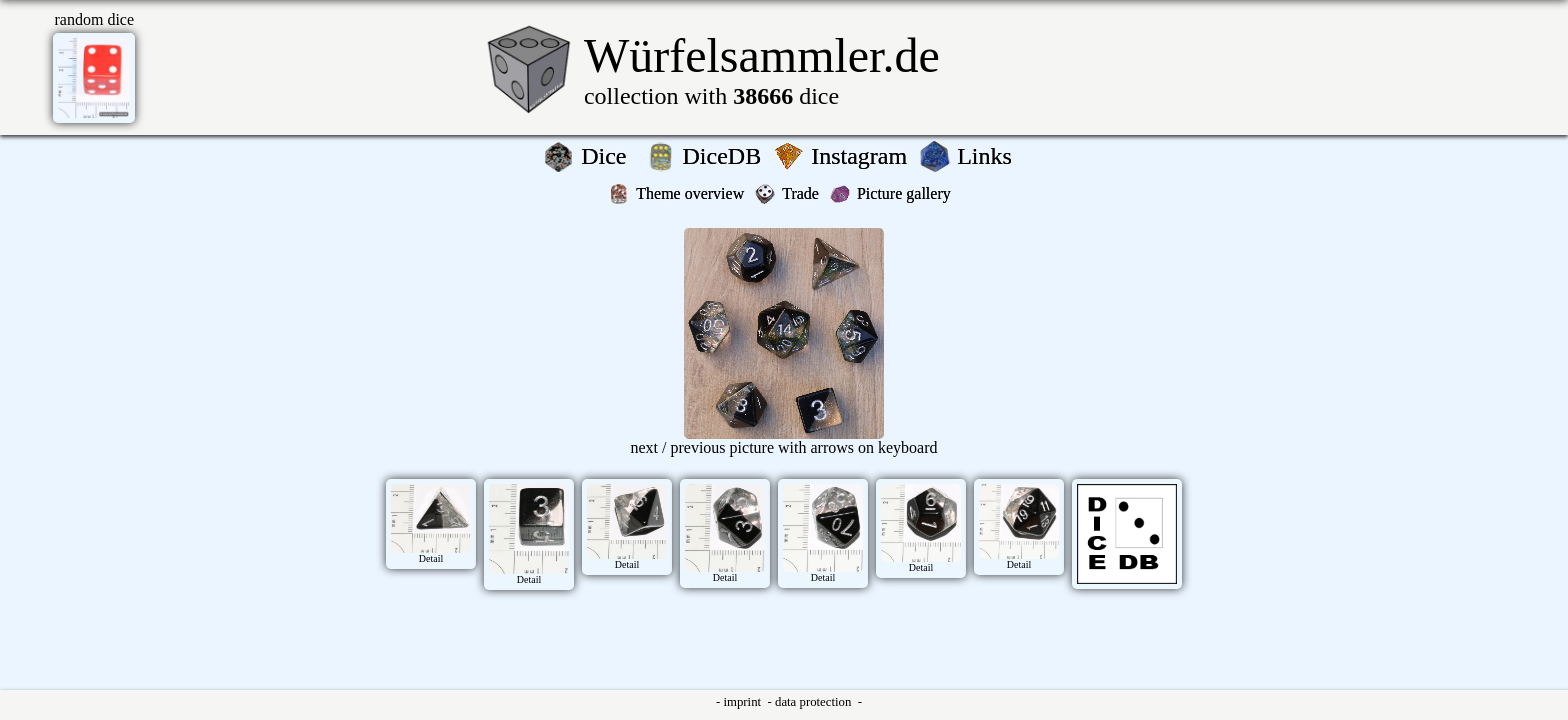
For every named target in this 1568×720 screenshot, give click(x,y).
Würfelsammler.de (762, 55)
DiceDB (725, 156)
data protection (815, 702)
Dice (609, 156)
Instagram (862, 156)
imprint (743, 702)
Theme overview (692, 193)
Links (990, 156)
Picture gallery (908, 193)
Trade (802, 193)
